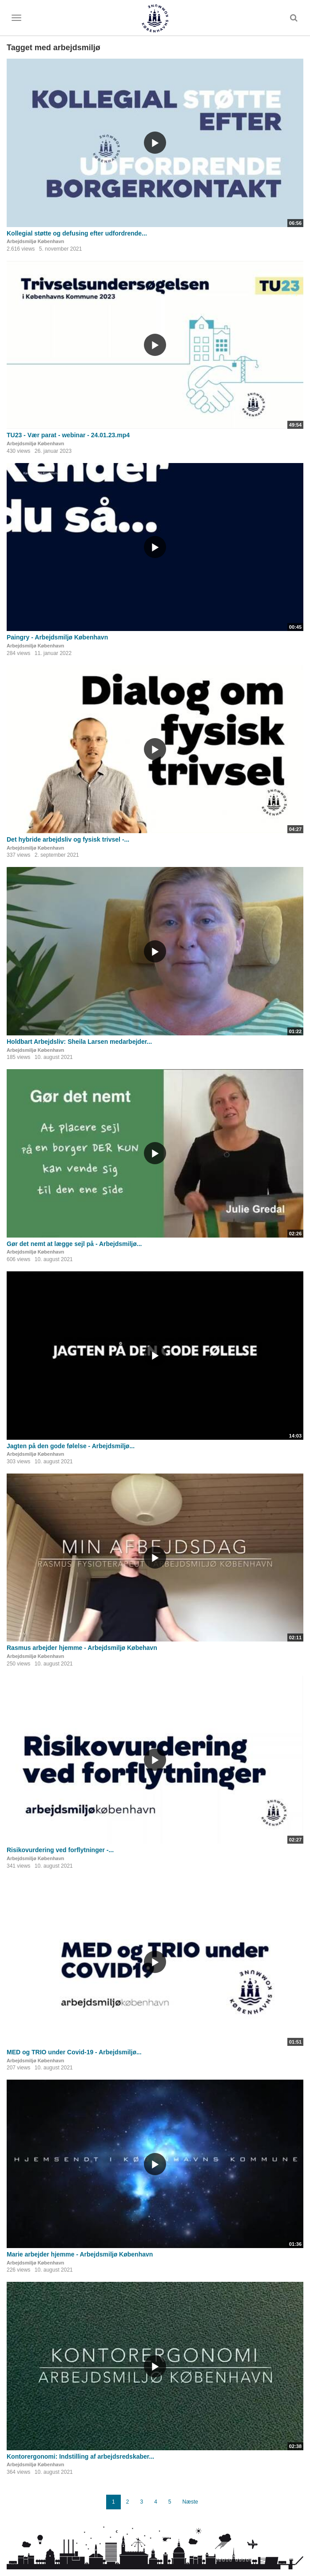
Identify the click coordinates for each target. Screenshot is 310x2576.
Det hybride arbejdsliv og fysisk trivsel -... (68, 839)
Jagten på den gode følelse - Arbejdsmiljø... (71, 1446)
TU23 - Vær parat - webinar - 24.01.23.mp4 (68, 435)
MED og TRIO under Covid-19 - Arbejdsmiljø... (74, 2052)
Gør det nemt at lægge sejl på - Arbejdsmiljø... (74, 1243)
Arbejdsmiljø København (35, 241)
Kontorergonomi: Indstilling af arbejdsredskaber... (80, 2456)
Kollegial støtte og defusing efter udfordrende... (77, 233)
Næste (190, 2502)
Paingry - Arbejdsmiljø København (57, 637)
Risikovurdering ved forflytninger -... (60, 1849)
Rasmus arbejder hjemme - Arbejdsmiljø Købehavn (82, 1647)
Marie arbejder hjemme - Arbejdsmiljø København (80, 2254)
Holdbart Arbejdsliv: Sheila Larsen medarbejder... (79, 1041)
